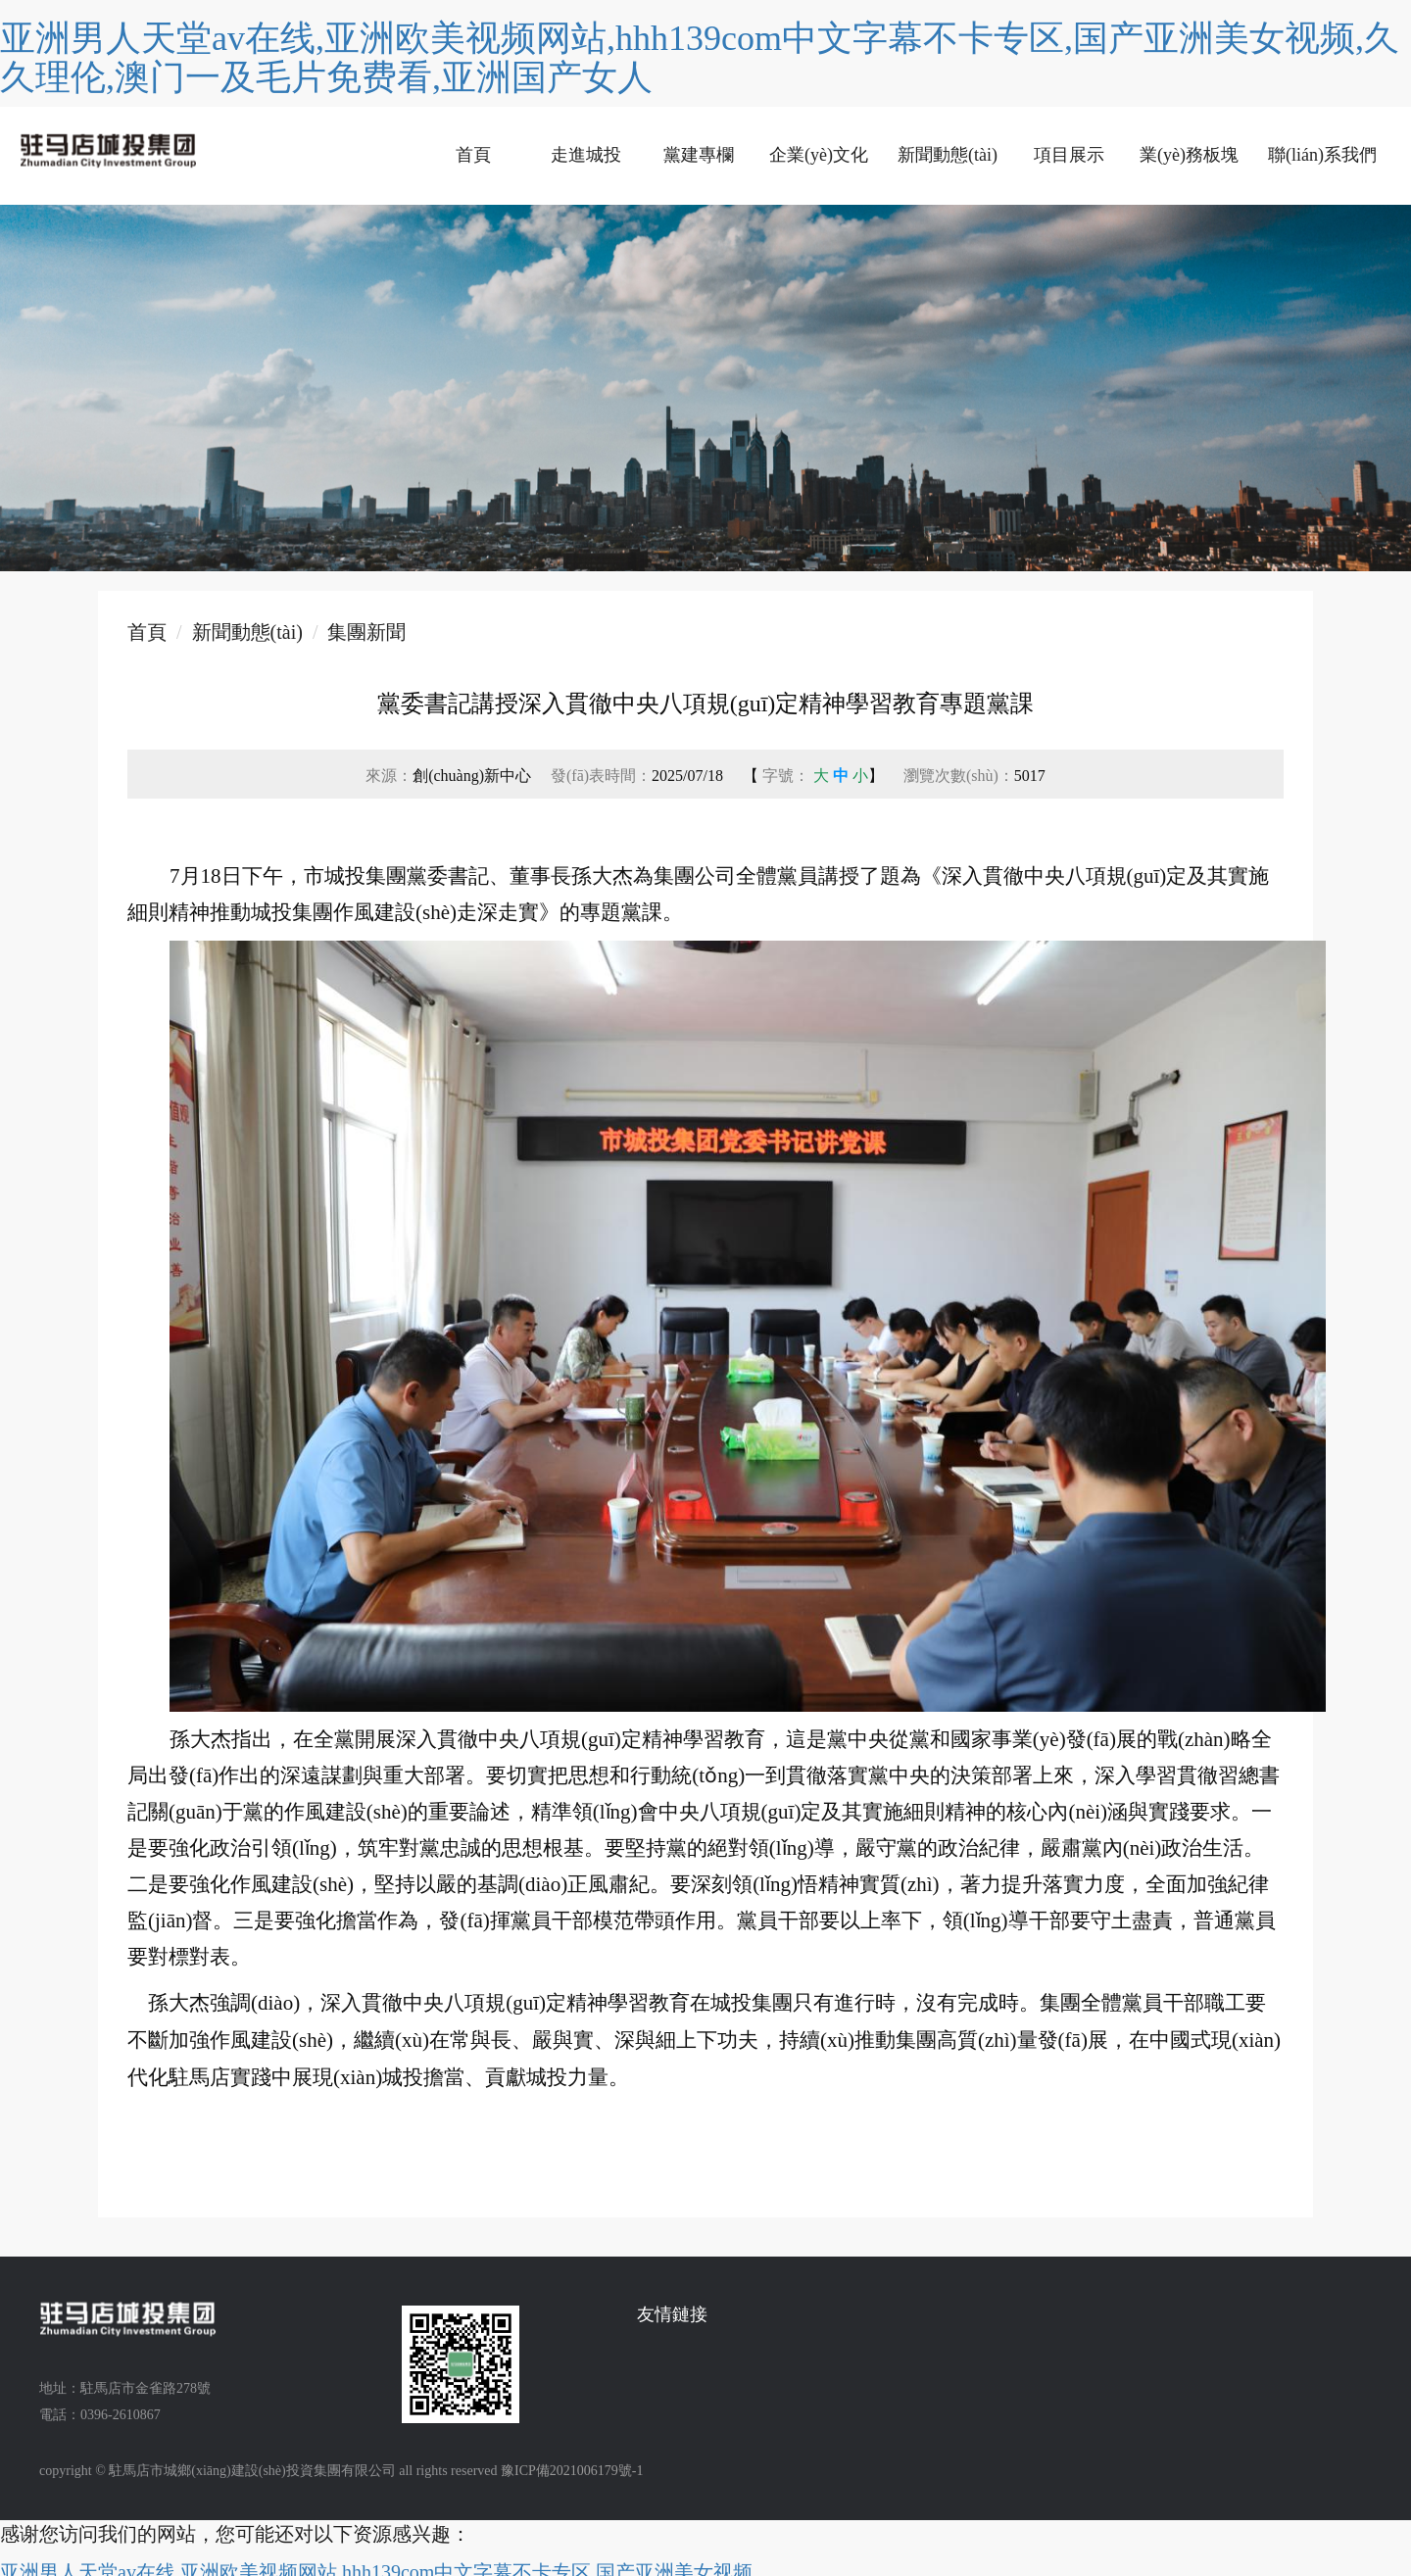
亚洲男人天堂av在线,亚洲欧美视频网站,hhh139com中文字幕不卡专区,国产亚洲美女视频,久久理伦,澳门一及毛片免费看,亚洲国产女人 (699, 58)
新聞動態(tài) (947, 155)
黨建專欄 (698, 155)
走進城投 (586, 155)
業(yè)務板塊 (1189, 155)
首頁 (473, 155)
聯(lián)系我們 (1322, 155)
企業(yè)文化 (818, 155)
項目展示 (1069, 155)
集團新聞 (366, 632)
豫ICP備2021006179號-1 (572, 2470)
